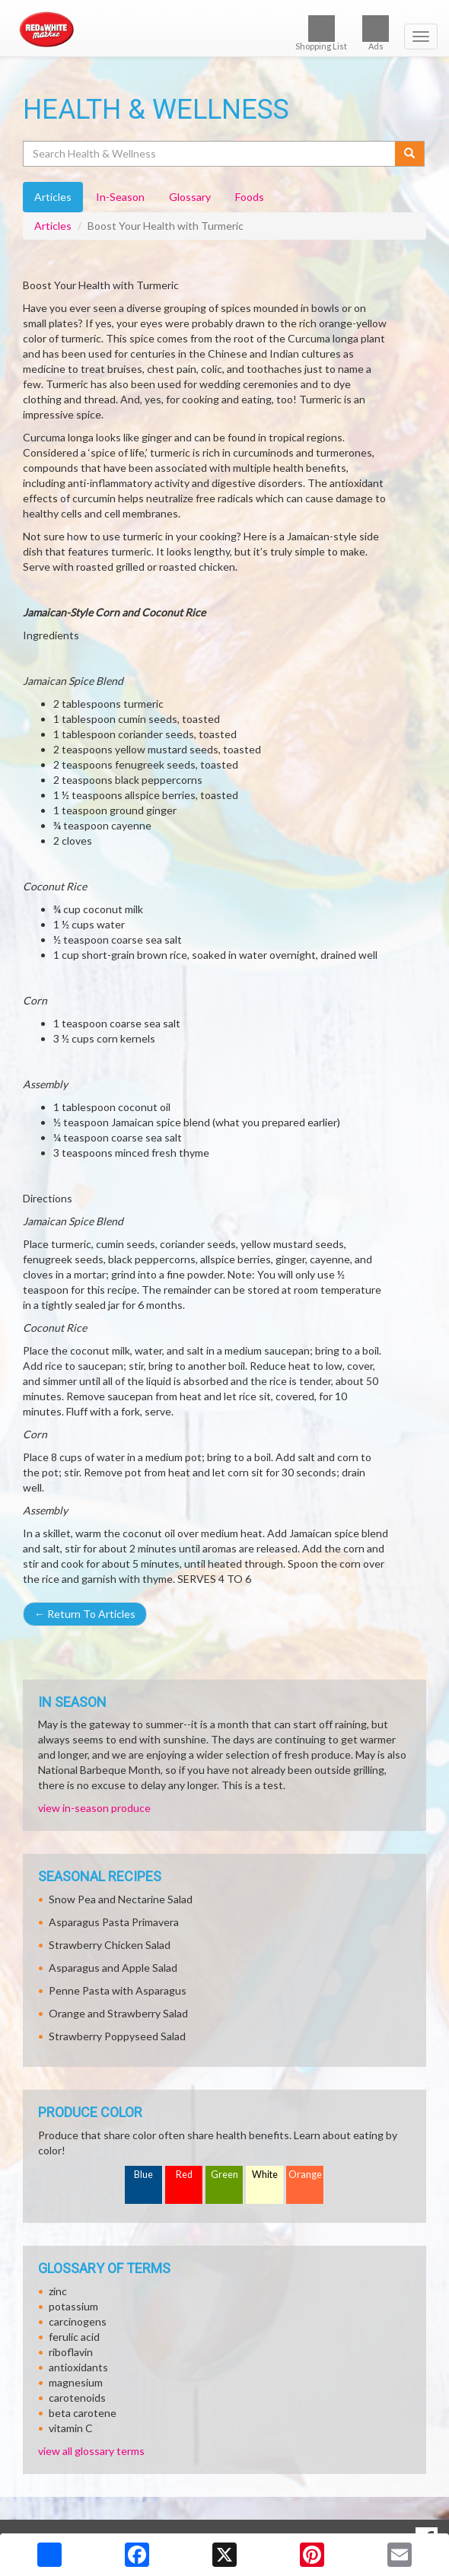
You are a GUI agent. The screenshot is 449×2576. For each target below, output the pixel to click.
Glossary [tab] (190, 196)
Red (184, 2174)
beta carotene (82, 2412)
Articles (53, 225)
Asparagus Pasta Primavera (114, 1921)
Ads (375, 33)
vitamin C (71, 2428)
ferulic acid (74, 2336)
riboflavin (71, 2351)
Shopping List (321, 33)
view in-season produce (94, 1807)
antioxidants (78, 2367)
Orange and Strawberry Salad (118, 2013)
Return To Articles (84, 1613)
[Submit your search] (410, 154)
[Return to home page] (224, 30)
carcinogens (78, 2321)
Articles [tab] (53, 196)
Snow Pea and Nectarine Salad (121, 1899)
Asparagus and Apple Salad (113, 1967)
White (265, 2174)
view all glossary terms (91, 2450)
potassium (73, 2306)
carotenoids (77, 2397)
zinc (58, 2291)
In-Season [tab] (120, 196)
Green (224, 2174)
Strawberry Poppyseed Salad (117, 2036)
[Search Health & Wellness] (210, 154)
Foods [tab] (249, 196)
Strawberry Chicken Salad (109, 1944)
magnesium (76, 2382)
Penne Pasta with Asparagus (117, 1990)
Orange (305, 2174)
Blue (143, 2174)
